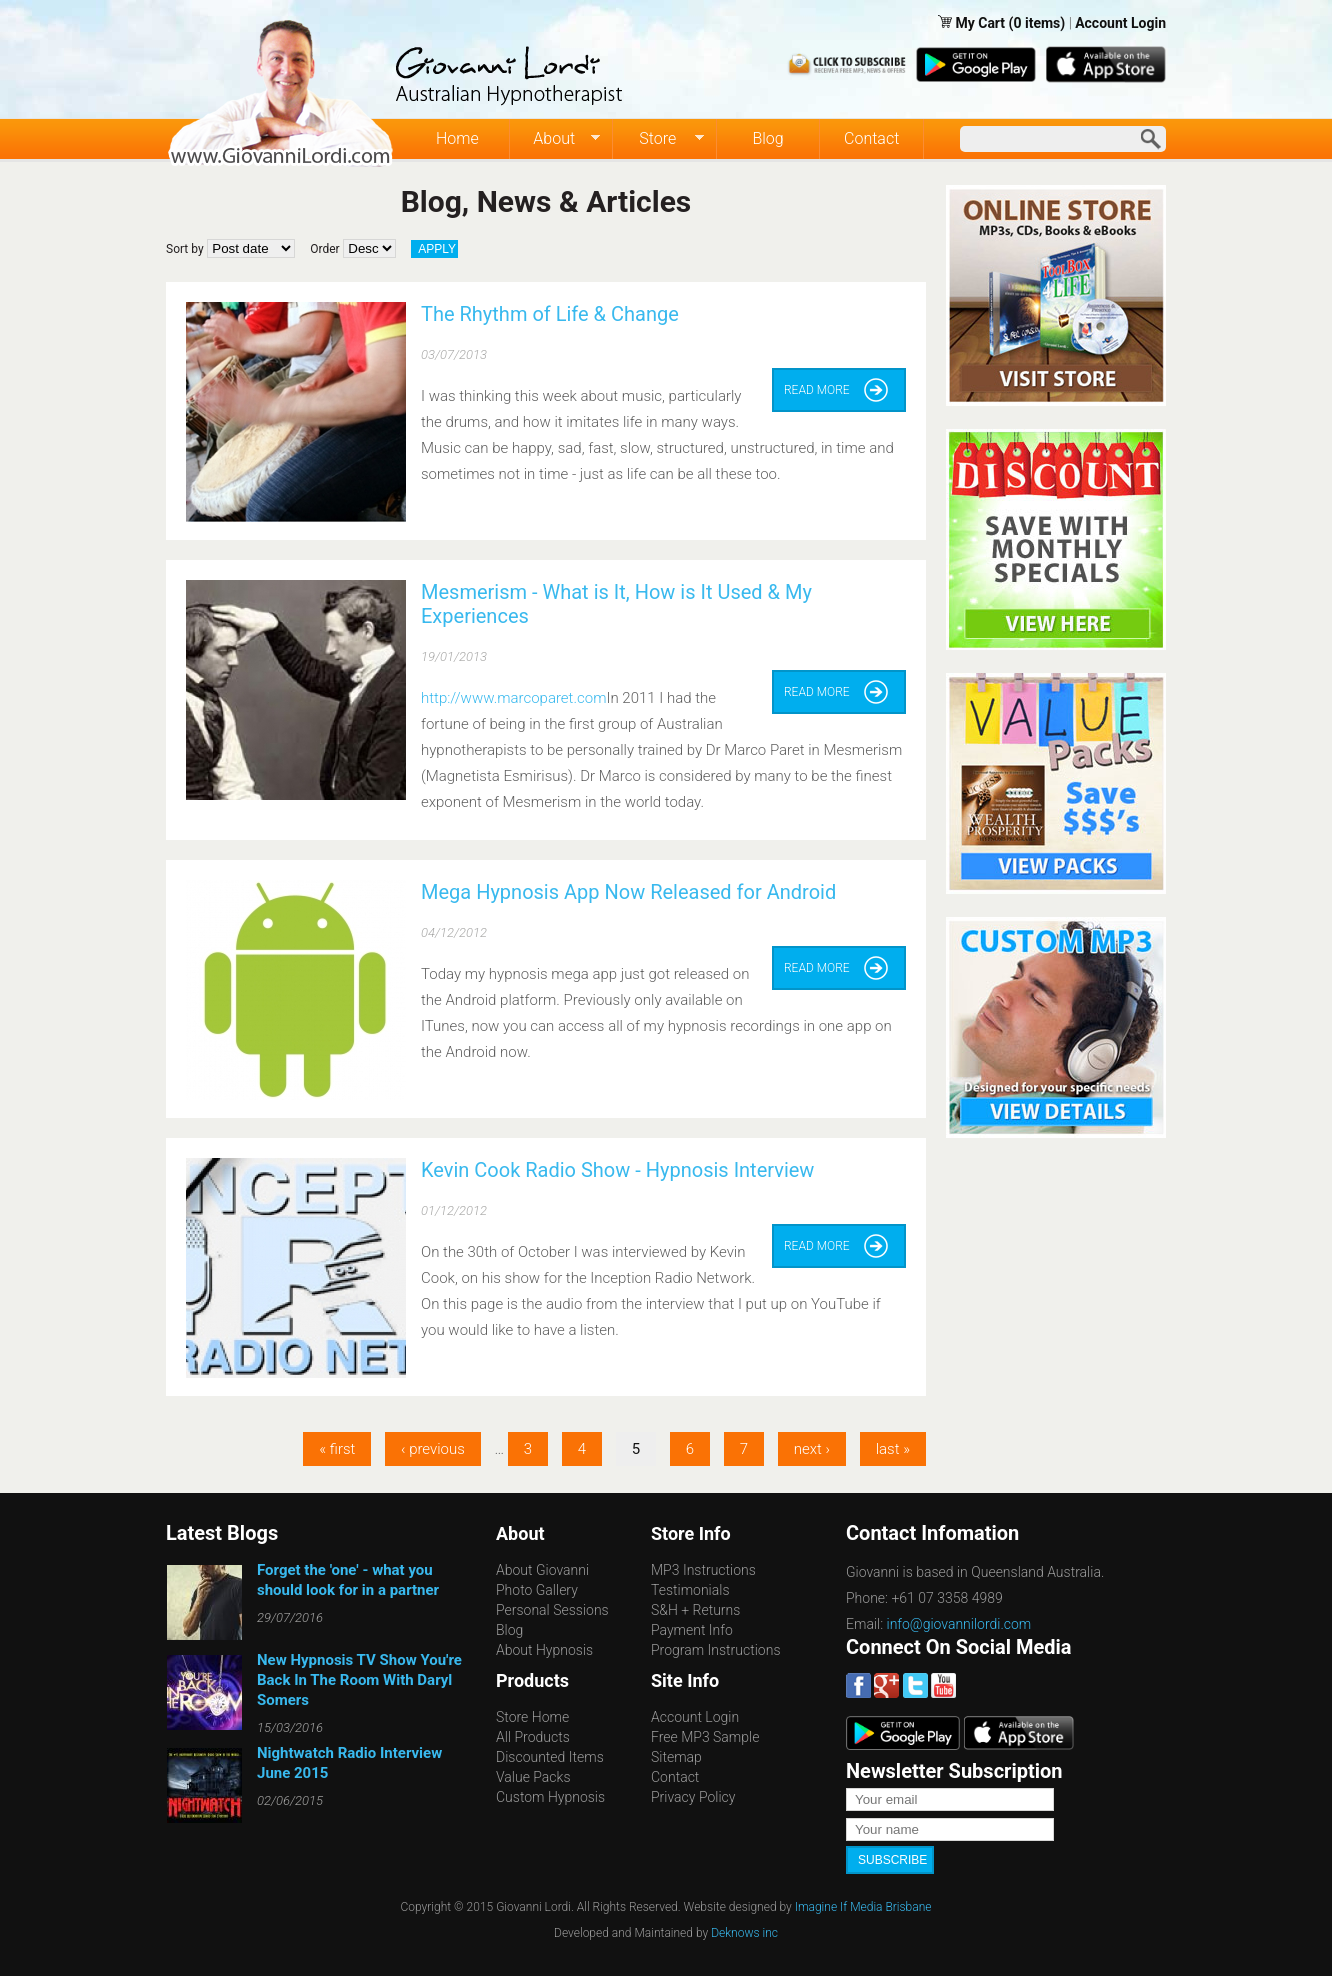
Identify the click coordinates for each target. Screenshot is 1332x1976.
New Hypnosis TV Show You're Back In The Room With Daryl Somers (359, 1680)
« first (337, 1449)
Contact (871, 138)
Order (324, 249)
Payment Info (692, 1630)
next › (812, 1449)
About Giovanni (542, 1570)
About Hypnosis (544, 1650)
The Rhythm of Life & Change (550, 314)
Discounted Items (550, 1757)
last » (893, 1449)
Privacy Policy (693, 1797)
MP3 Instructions (703, 1570)
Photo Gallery (537, 1590)
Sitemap (676, 1757)
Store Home (532, 1717)
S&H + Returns (695, 1610)
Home (457, 138)
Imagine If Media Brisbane (863, 1907)
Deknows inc (744, 1933)
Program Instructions (715, 1650)
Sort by (185, 249)
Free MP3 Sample (705, 1737)
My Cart (981, 23)
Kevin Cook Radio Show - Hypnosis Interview (617, 1170)
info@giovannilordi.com (959, 1624)
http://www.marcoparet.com (513, 698)
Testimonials (690, 1590)
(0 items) (1037, 23)
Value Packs (533, 1777)
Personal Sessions (552, 1610)
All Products (533, 1737)
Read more (817, 390)
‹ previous (433, 1449)
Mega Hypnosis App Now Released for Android (628, 892)
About (555, 139)
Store (658, 139)
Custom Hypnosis (550, 1797)
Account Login (1120, 23)
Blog (767, 138)
